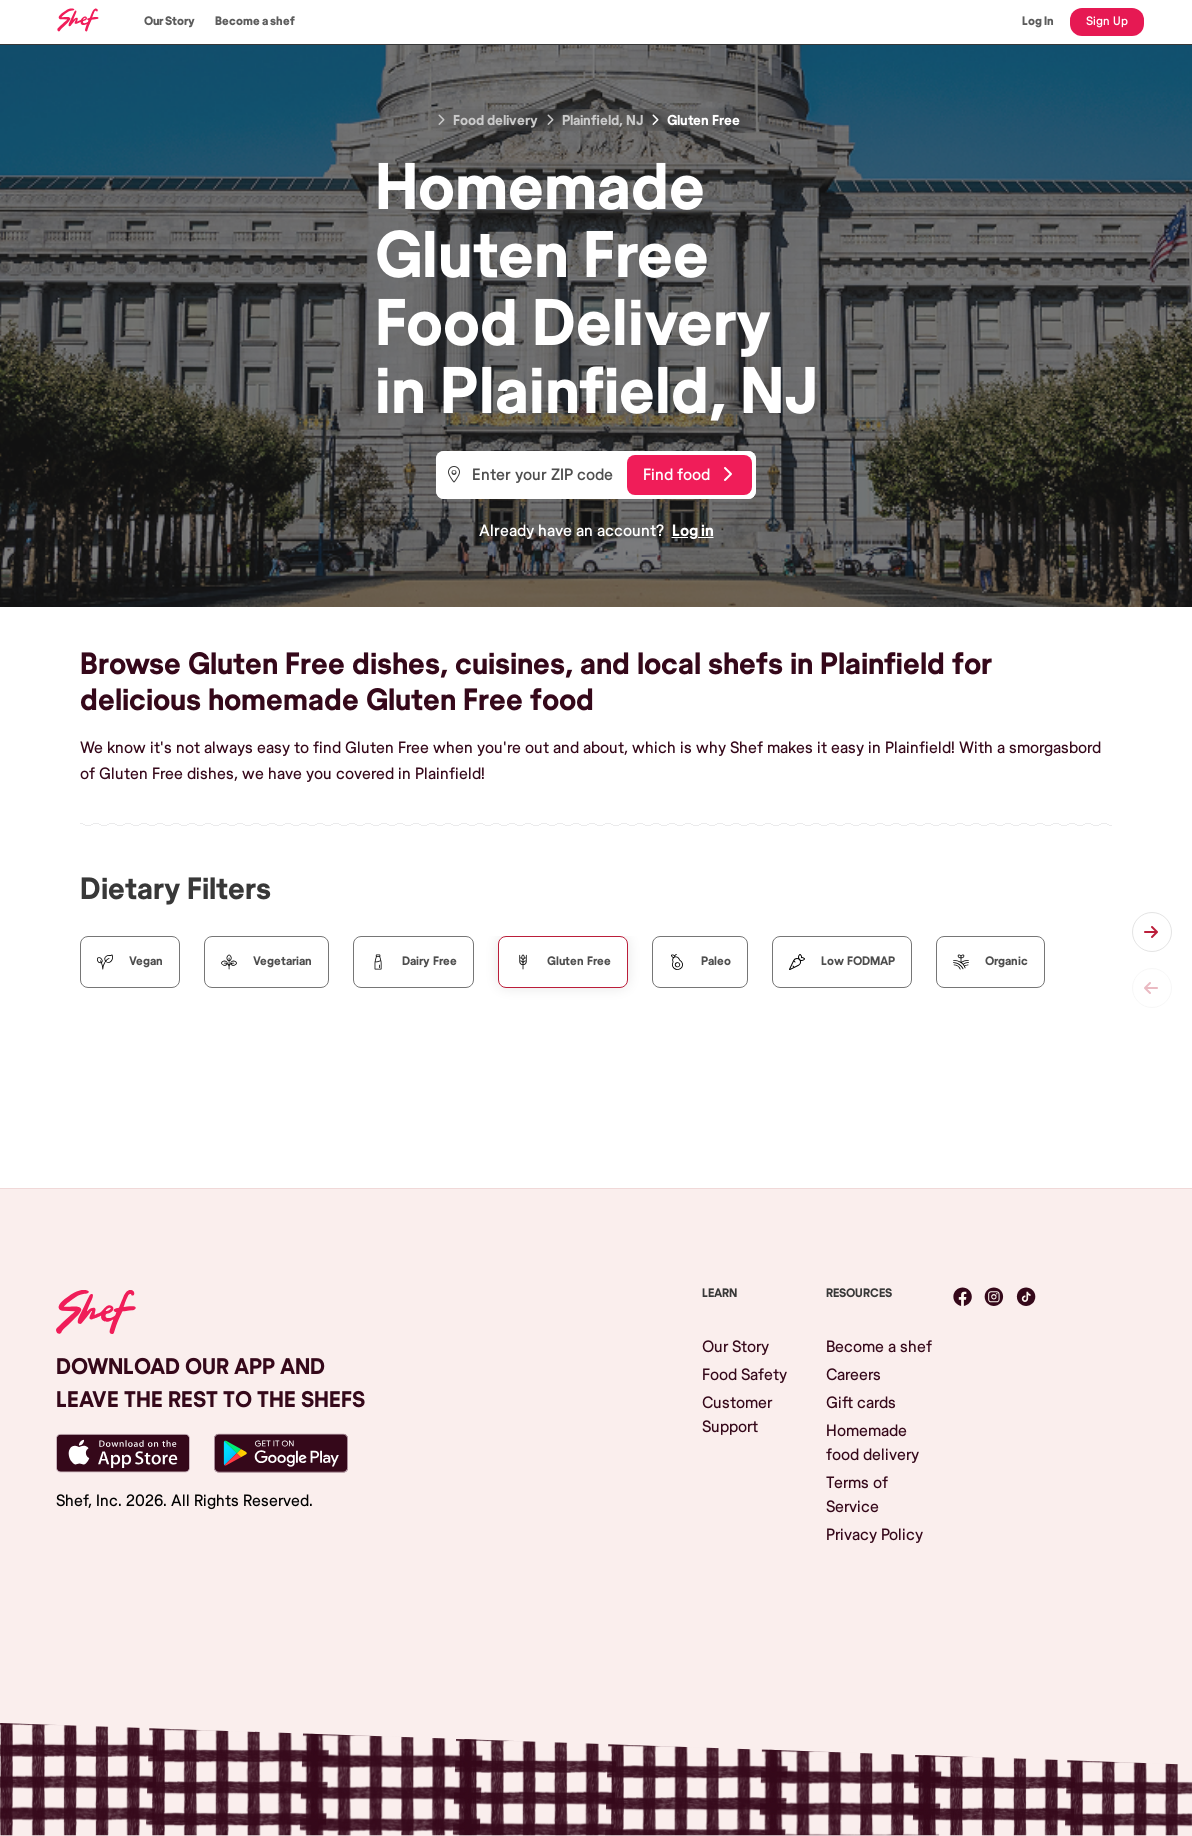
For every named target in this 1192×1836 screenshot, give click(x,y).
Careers (853, 1375)
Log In (1038, 21)
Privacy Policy (874, 1535)
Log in (693, 531)
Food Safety (744, 1375)
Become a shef (255, 21)
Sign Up (1107, 21)
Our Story (169, 21)
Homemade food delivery (872, 1443)
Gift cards (861, 1403)
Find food (687, 475)
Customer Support (737, 1415)
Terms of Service (857, 1495)
